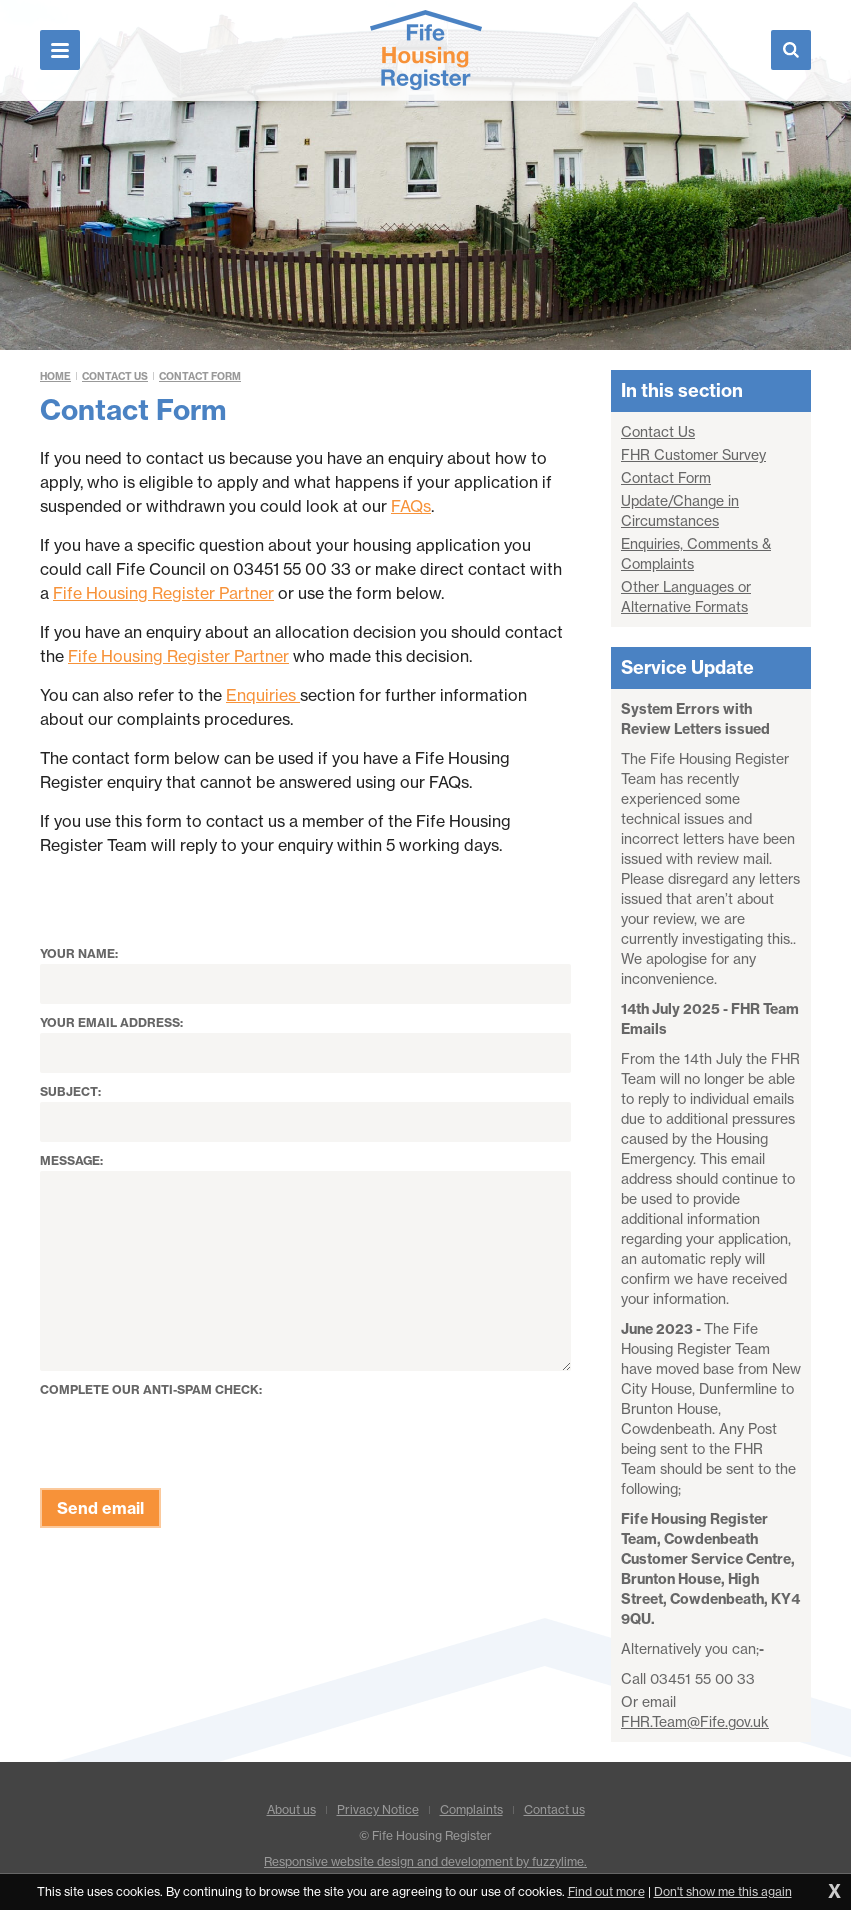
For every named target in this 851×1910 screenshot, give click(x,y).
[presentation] (192, 1439)
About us (291, 1809)
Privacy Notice (378, 1809)
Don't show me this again (723, 1891)
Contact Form (200, 376)
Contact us (554, 1809)
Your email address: (111, 1022)
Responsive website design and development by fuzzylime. (425, 1861)
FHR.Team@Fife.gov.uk (695, 1722)
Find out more (606, 1891)
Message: (71, 1160)
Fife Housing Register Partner (163, 593)
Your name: (79, 953)
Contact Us (115, 376)
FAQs (411, 506)
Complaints (471, 1809)
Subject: (70, 1091)
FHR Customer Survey (693, 455)
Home (55, 376)
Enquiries (263, 695)
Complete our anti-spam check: (151, 1389)
